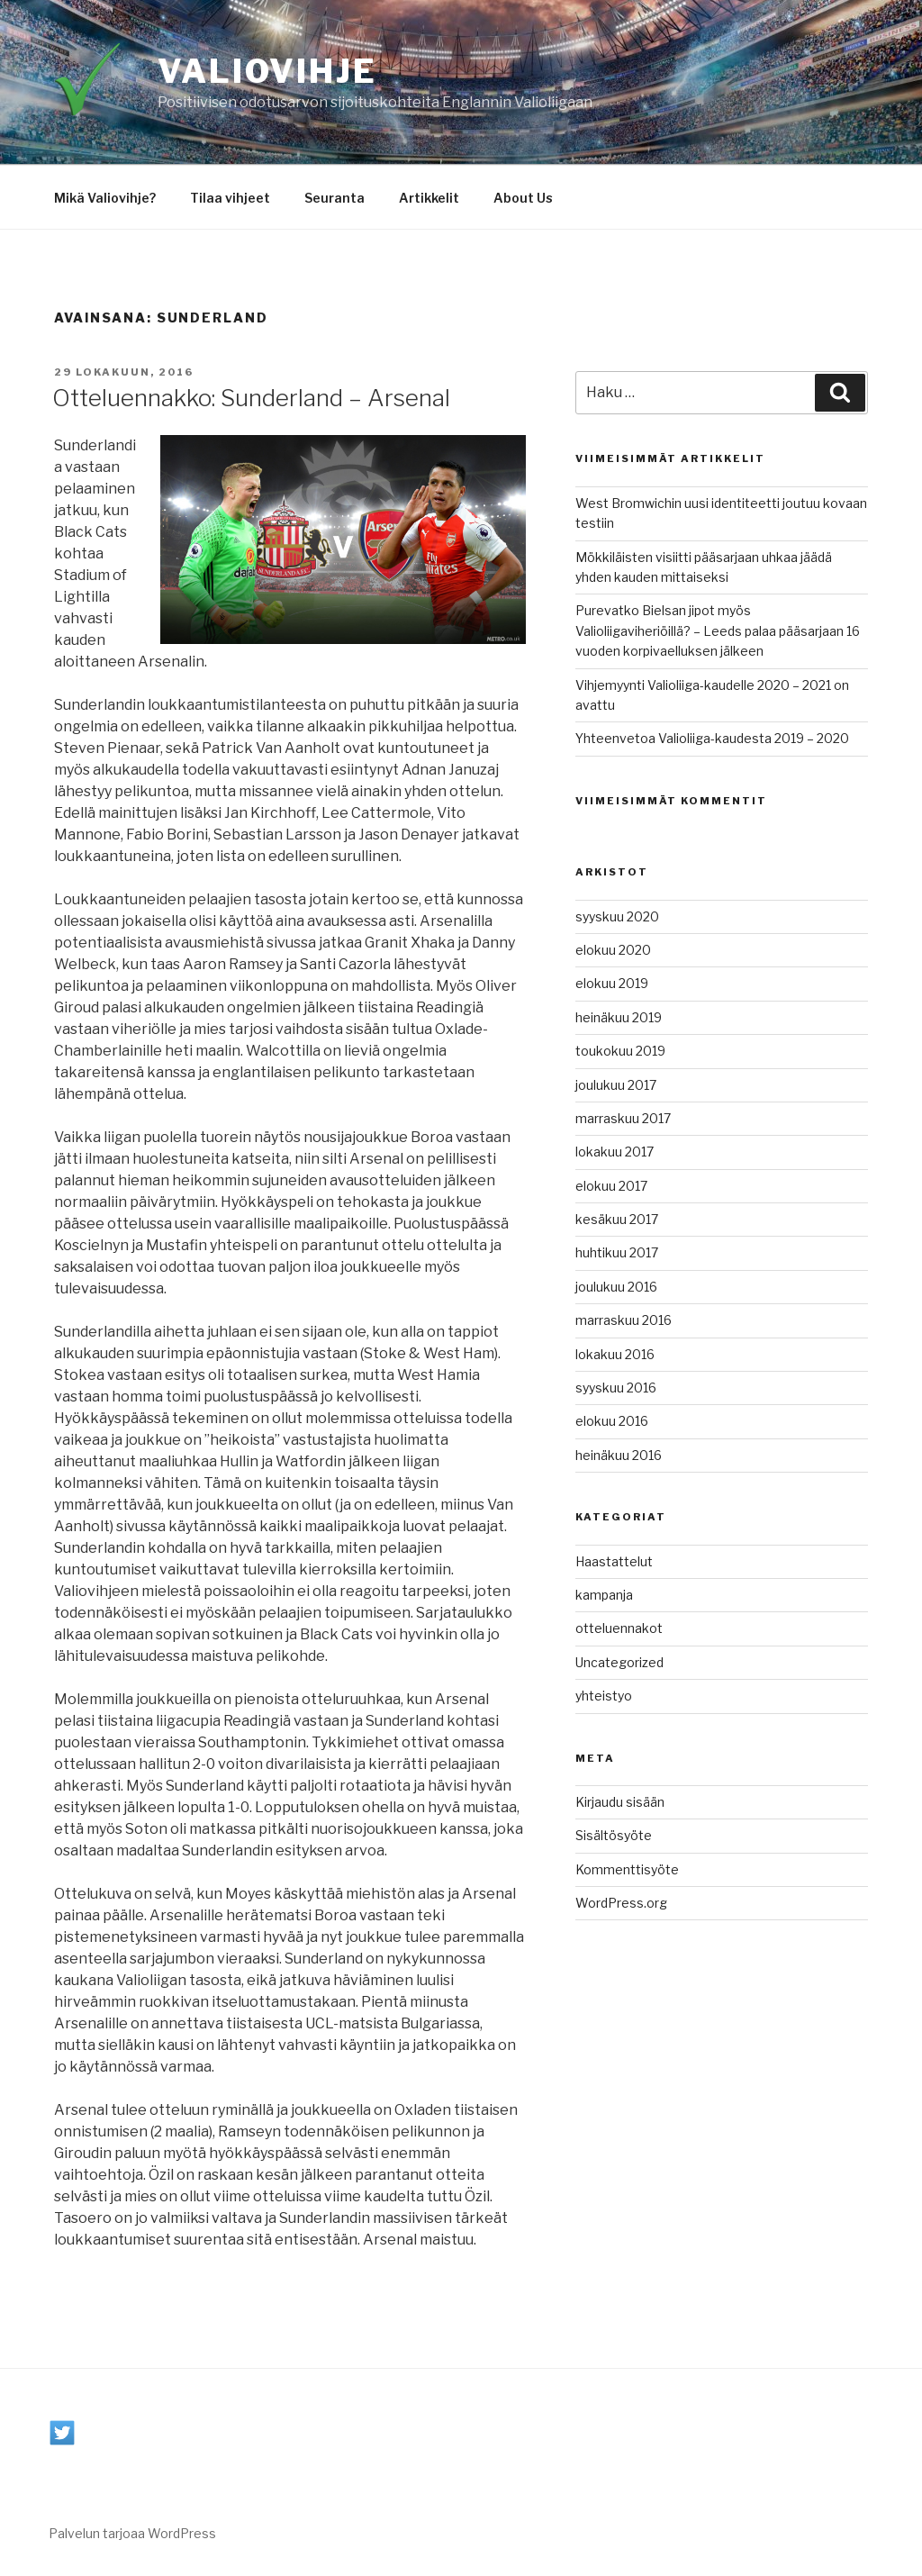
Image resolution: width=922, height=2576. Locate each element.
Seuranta (334, 197)
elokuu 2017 (611, 1185)
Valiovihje (267, 71)
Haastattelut (614, 1561)
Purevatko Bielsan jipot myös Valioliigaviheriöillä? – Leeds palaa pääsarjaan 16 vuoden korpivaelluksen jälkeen (717, 630)
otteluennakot (619, 1628)
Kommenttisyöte (627, 1869)
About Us (523, 197)
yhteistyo (603, 1695)
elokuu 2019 (611, 983)
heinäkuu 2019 (618, 1017)
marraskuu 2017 (623, 1118)
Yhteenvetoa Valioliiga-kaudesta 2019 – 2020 (712, 738)
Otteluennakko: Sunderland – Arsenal (251, 398)
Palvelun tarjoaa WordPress (132, 2533)
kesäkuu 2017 (616, 1219)
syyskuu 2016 (615, 1387)
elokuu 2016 (611, 1421)
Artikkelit (429, 197)
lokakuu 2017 (614, 1151)
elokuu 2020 (613, 949)
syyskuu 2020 (617, 916)
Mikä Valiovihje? (105, 197)
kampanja (604, 1594)
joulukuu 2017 (615, 1085)
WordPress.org (621, 1902)
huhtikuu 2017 (616, 1252)
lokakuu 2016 (615, 1354)
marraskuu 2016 (623, 1320)
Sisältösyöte (613, 1835)
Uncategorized (619, 1662)
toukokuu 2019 (620, 1050)
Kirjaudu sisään (619, 1802)
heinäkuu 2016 (618, 1455)
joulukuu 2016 (616, 1286)
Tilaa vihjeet (230, 197)
